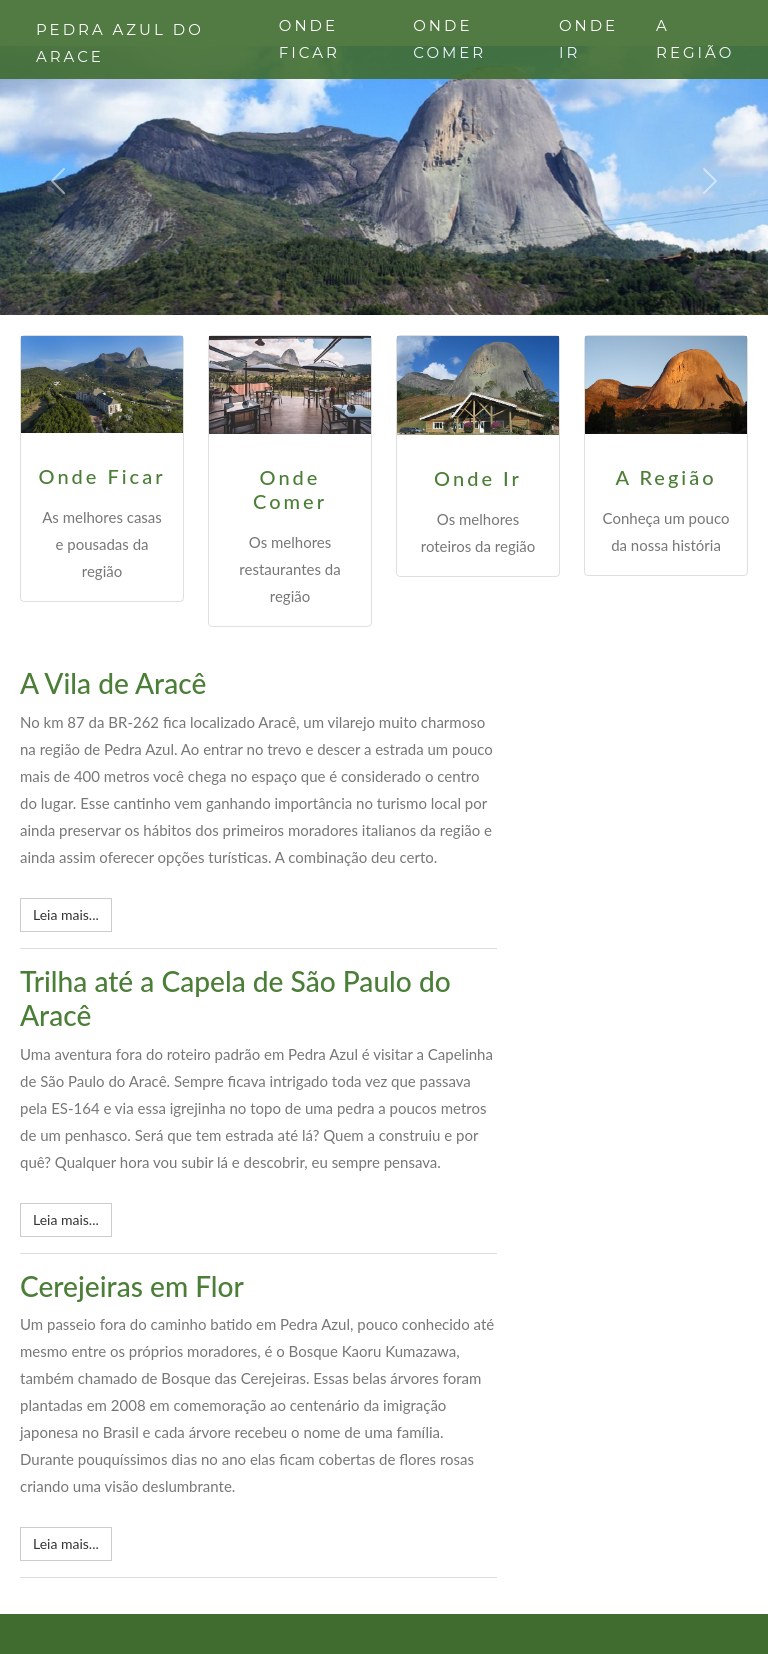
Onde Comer (290, 489)
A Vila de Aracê (113, 683)
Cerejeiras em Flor (132, 1286)
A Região (665, 477)
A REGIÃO (695, 39)
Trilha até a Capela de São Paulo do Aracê (235, 998)
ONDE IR (588, 39)
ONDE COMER (449, 39)
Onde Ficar (102, 476)
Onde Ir (478, 478)
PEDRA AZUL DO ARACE (120, 43)
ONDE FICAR (309, 39)
